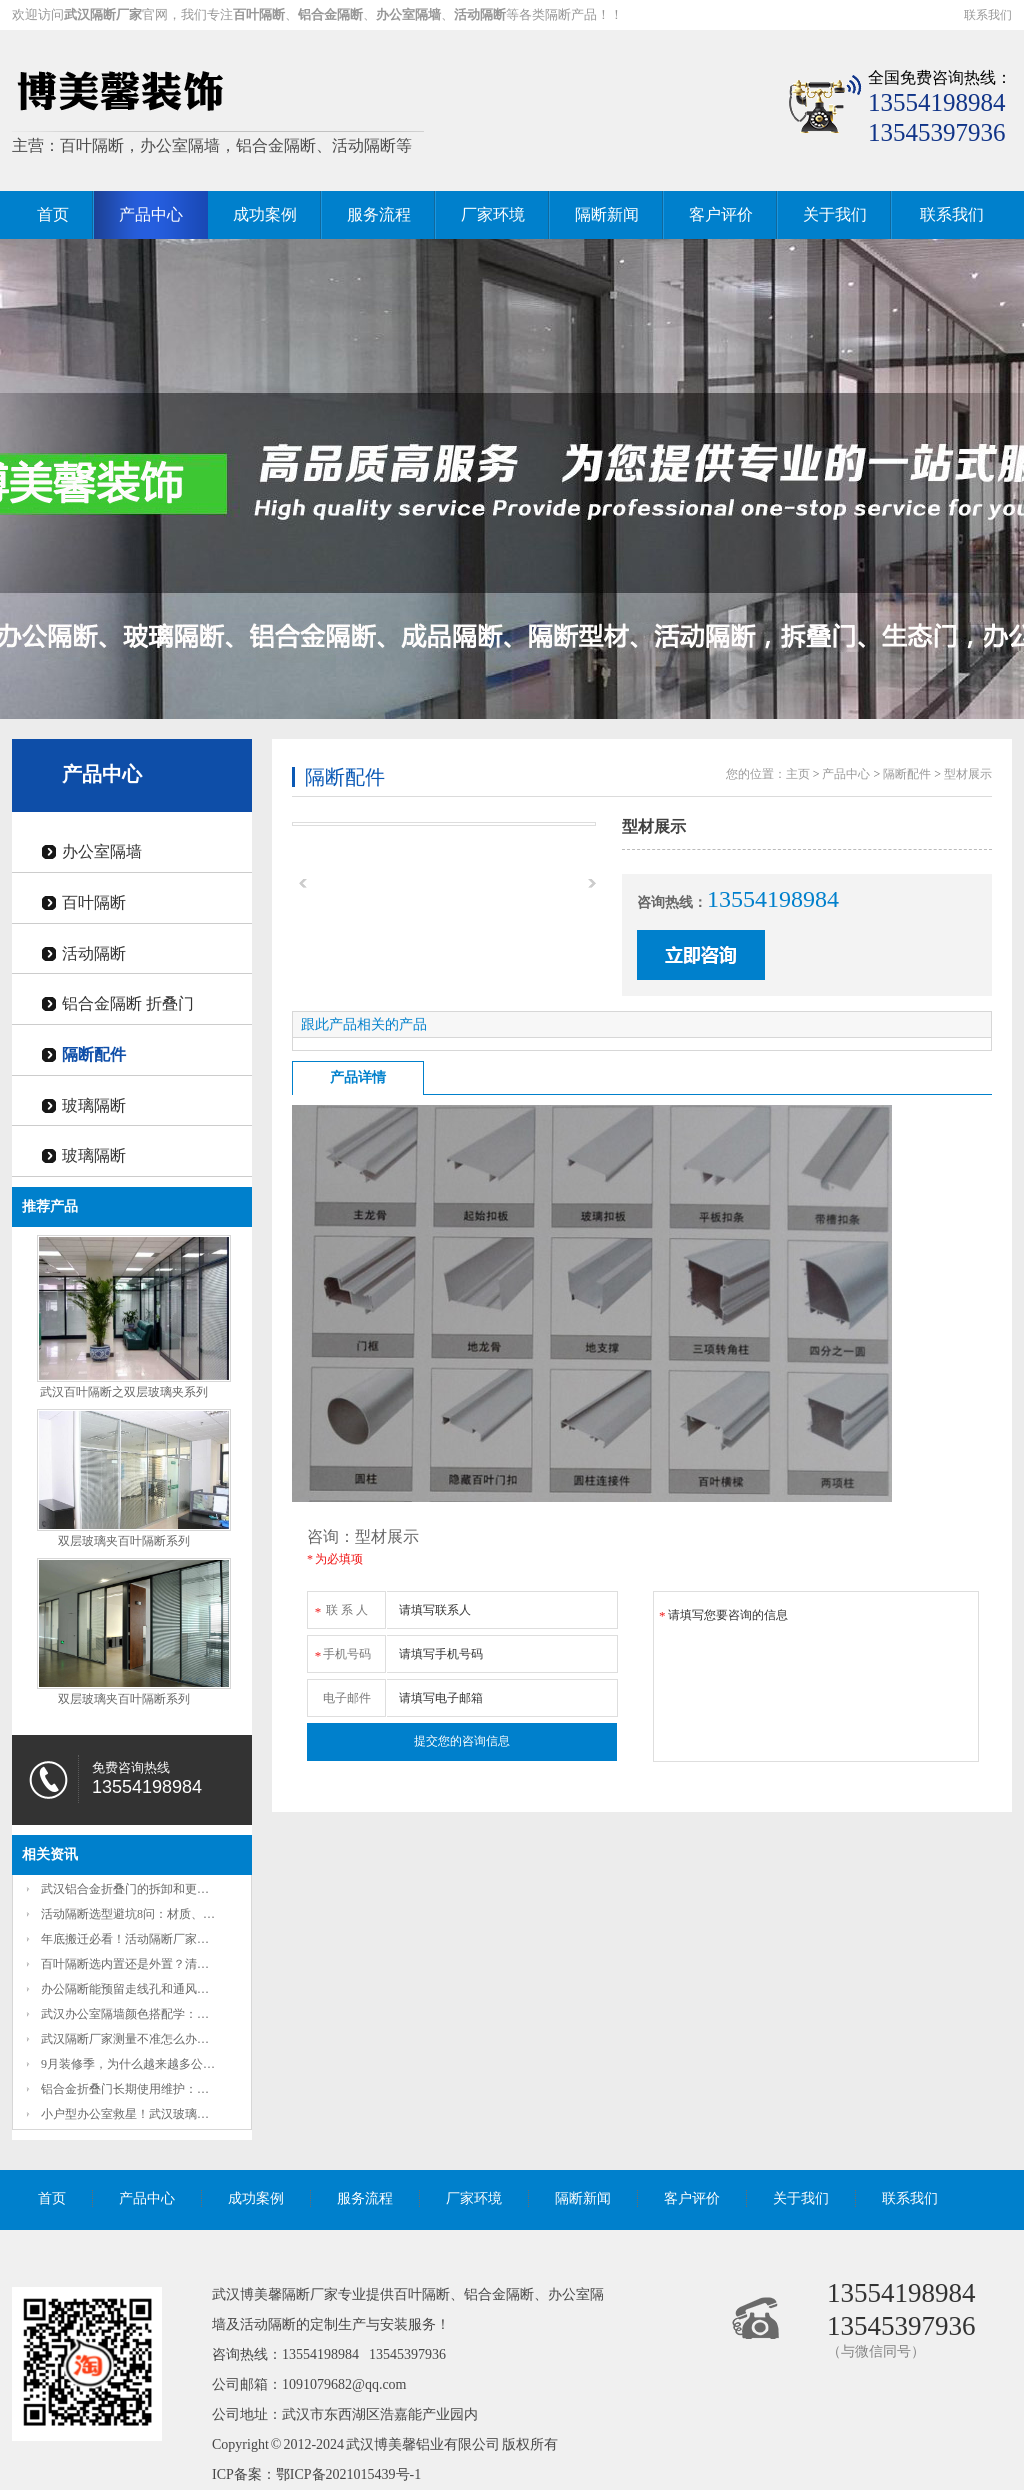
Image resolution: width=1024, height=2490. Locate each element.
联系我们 (988, 15)
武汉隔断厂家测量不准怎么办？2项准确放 (152, 2039)
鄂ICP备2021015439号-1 (348, 2474)
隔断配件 (94, 1054)
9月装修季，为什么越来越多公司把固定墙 (152, 2064)
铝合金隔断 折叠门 (128, 1003)
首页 (53, 214)
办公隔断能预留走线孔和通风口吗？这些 (149, 1989)
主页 (798, 774)
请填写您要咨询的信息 (816, 1676)
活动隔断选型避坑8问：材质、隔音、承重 (152, 1914)
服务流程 (379, 214)
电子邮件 (347, 1698)
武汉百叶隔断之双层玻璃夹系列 (124, 1392)
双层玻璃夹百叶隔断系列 (124, 1541)
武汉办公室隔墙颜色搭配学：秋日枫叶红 (149, 2014)
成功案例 (265, 214)
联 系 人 (340, 1606)
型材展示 (968, 774)
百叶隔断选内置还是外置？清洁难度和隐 (149, 1964)
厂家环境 (493, 214)
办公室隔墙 (102, 851)
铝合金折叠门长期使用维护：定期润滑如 (149, 2089)
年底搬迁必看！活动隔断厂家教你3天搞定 (152, 1939)
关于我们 (835, 214)
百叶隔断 (94, 902)
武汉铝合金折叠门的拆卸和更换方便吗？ (149, 1889)
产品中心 (151, 214)
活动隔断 (94, 953)
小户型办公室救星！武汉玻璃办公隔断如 (149, 2114)
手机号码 (342, 1650)
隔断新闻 (607, 214)
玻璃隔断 (94, 1105)
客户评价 (721, 214)
